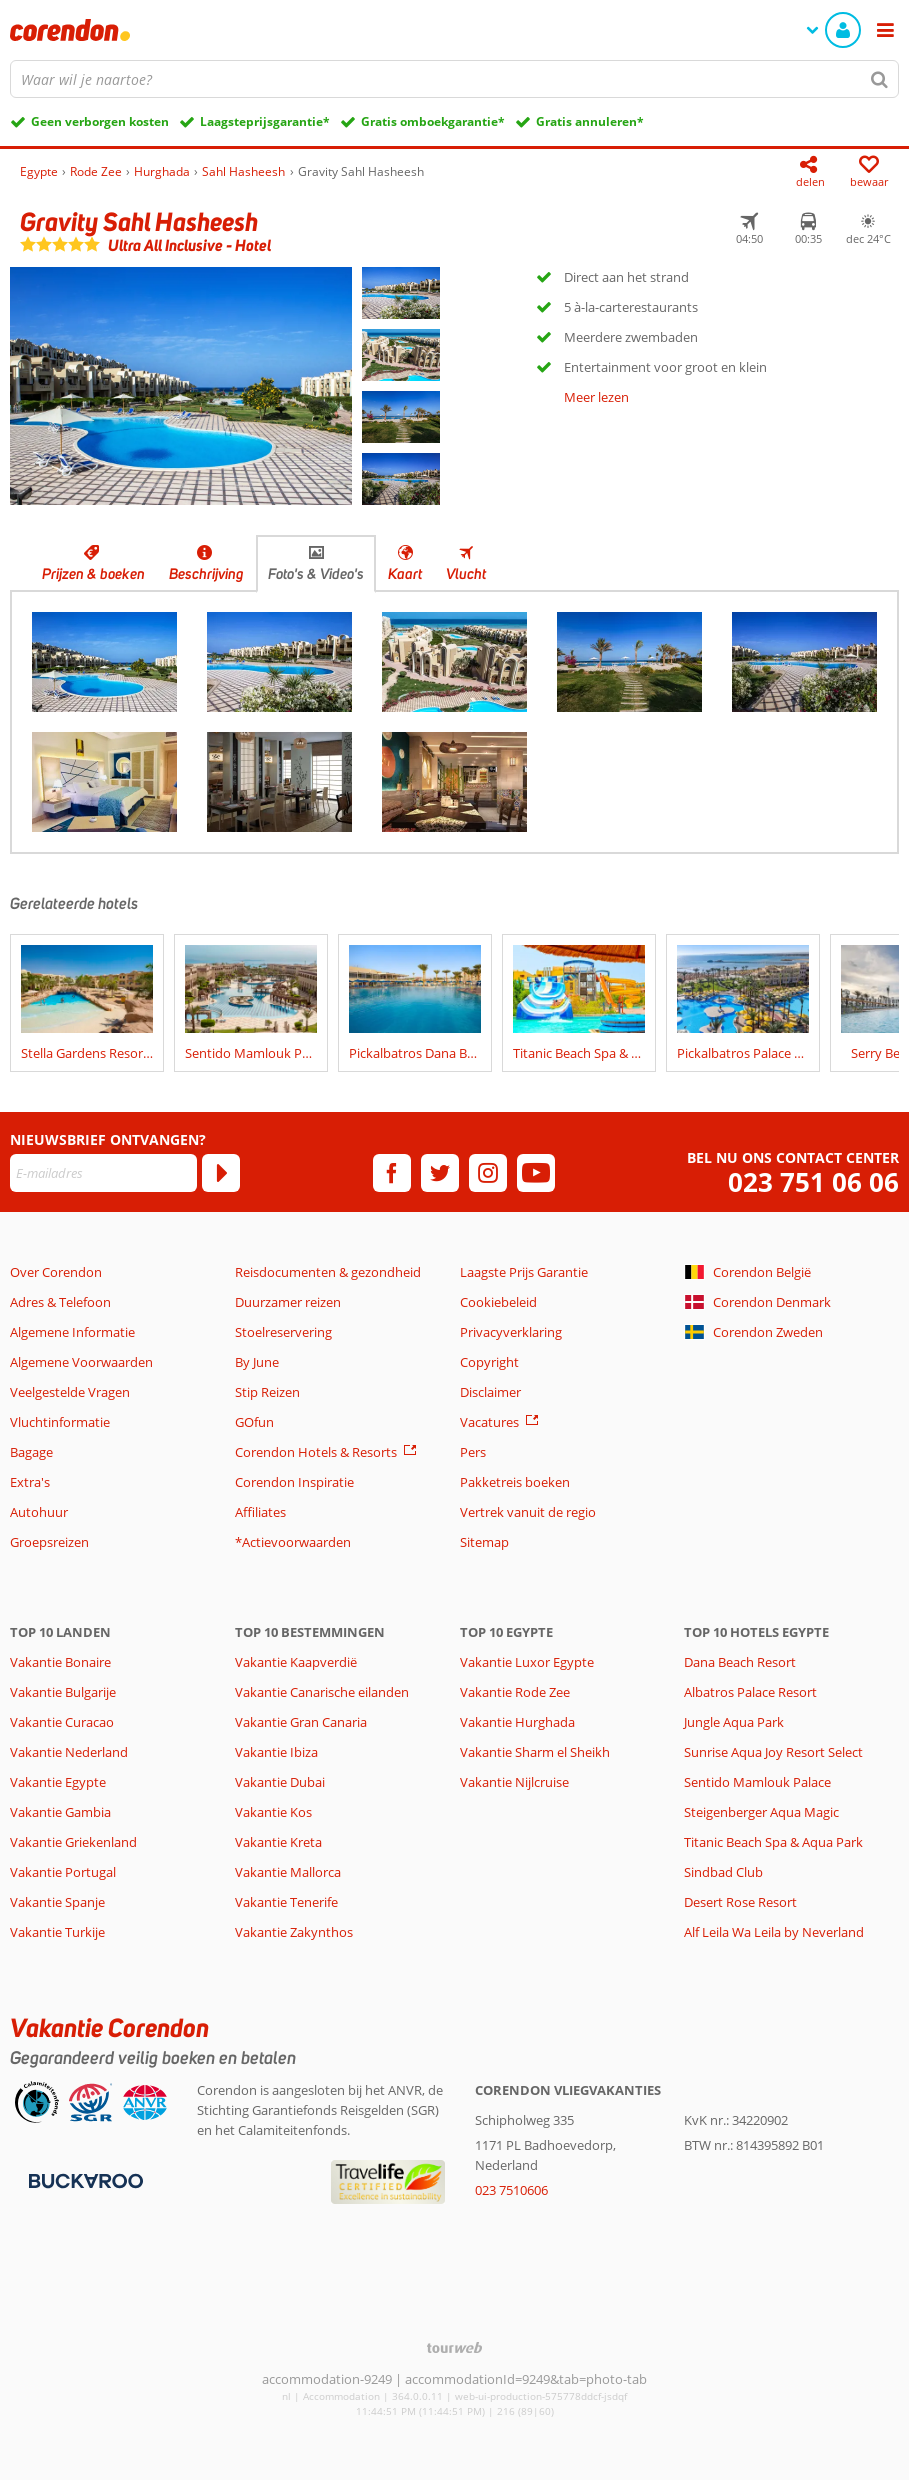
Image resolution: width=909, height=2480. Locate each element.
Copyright (489, 1362)
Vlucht (466, 574)
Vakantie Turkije (57, 1932)
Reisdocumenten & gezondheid (328, 1272)
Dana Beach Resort (740, 1662)
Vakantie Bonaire (60, 1662)
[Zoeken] (880, 79)
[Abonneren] (221, 1173)
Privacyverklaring (511, 1332)
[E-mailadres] (103, 1173)
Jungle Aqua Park (734, 1722)
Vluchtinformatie (60, 1422)
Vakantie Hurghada (517, 1722)
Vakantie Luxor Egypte (527, 1662)
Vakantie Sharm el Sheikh (535, 1752)
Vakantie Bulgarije (63, 1692)
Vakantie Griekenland (73, 1842)
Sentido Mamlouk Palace (757, 1782)
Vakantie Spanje (57, 1902)
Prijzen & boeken (93, 574)
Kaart (405, 574)
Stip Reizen (267, 1392)
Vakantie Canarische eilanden (322, 1692)
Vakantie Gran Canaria (301, 1722)
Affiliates (260, 1512)
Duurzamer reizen (288, 1302)
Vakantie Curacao (62, 1722)
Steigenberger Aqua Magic (761, 1812)
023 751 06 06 (813, 1182)
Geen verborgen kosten (100, 121)
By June (257, 1362)
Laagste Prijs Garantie (524, 1272)
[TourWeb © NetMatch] (454, 2347)
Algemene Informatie (72, 1332)
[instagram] (488, 1173)
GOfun (254, 1422)
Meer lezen (596, 397)
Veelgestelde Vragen (70, 1392)
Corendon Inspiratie (294, 1482)
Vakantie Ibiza (276, 1752)
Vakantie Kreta (278, 1842)
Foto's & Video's (316, 574)
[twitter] (440, 1173)
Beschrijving (206, 574)
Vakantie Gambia (60, 1812)
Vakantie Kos (273, 1812)
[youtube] (536, 1173)
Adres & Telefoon (60, 1302)
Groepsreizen (49, 1542)
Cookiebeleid (498, 1302)
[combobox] (454, 79)
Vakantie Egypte (58, 1782)
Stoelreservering (283, 1332)
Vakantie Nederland (69, 1752)
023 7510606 (511, 2190)
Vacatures (489, 1422)
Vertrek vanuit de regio (528, 1512)
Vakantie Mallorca (288, 1872)
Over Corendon (56, 1272)
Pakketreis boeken (515, 1482)
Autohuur (39, 1512)
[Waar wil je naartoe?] (454, 79)
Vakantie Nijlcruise (514, 1782)
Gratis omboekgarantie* (433, 121)
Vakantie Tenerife (286, 1902)
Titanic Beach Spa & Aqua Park (773, 1842)
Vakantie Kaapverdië (296, 1662)
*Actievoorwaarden (293, 1542)
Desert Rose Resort (740, 1902)
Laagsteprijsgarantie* (265, 121)
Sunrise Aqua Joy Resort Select (773, 1752)
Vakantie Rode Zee (515, 1692)
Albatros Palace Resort (750, 1692)
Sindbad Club (723, 1872)
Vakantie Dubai (280, 1782)
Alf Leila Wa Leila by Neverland (774, 1932)
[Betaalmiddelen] (83, 2179)
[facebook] (392, 1173)
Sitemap (484, 1542)
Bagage (31, 1452)
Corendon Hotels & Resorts (316, 1452)
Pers (473, 1452)
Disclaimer (490, 1392)
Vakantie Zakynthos (294, 1932)
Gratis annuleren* (590, 121)
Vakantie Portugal (63, 1872)
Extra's (30, 1482)
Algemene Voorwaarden (81, 1362)
